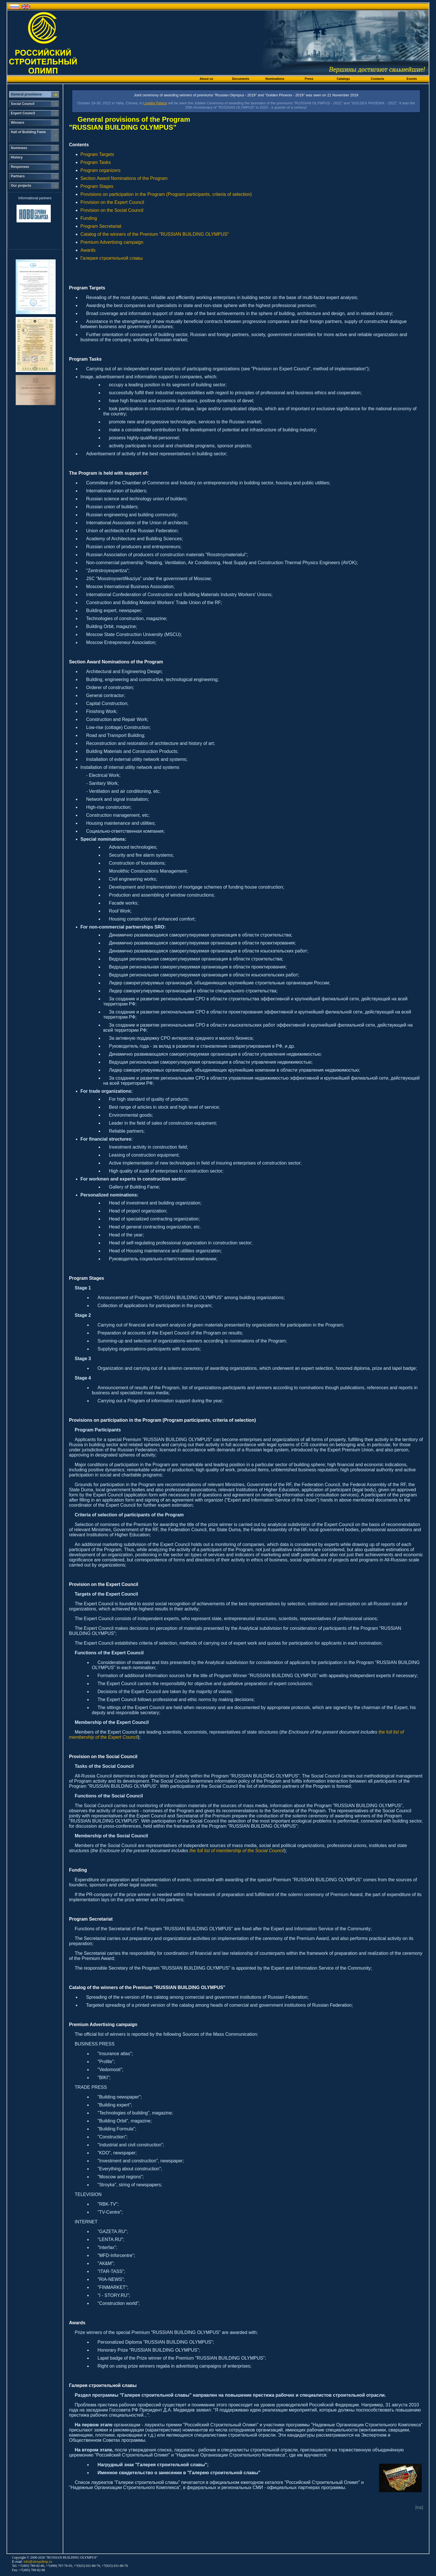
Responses (20, 167)
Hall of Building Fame (28, 132)
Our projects (21, 186)
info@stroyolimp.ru (38, 2562)
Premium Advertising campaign (111, 242)
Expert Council (23, 113)
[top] (419, 2507)
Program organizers (100, 170)
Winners (17, 123)
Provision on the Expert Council (112, 202)
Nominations (275, 78)
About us (206, 78)
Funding (88, 218)
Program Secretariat (100, 226)
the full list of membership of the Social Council (236, 1850)
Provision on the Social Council (111, 210)
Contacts (377, 78)
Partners (18, 176)
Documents (240, 78)
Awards (88, 250)
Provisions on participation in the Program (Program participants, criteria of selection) (166, 194)
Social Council (23, 104)
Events (412, 78)
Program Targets (97, 154)
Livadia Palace (155, 103)
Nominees (19, 148)
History (17, 157)
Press (309, 78)
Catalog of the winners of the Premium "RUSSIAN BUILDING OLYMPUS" (154, 234)
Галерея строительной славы (111, 258)
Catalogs (343, 78)
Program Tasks (95, 162)
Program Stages (96, 186)
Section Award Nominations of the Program (124, 178)
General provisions (26, 94)
